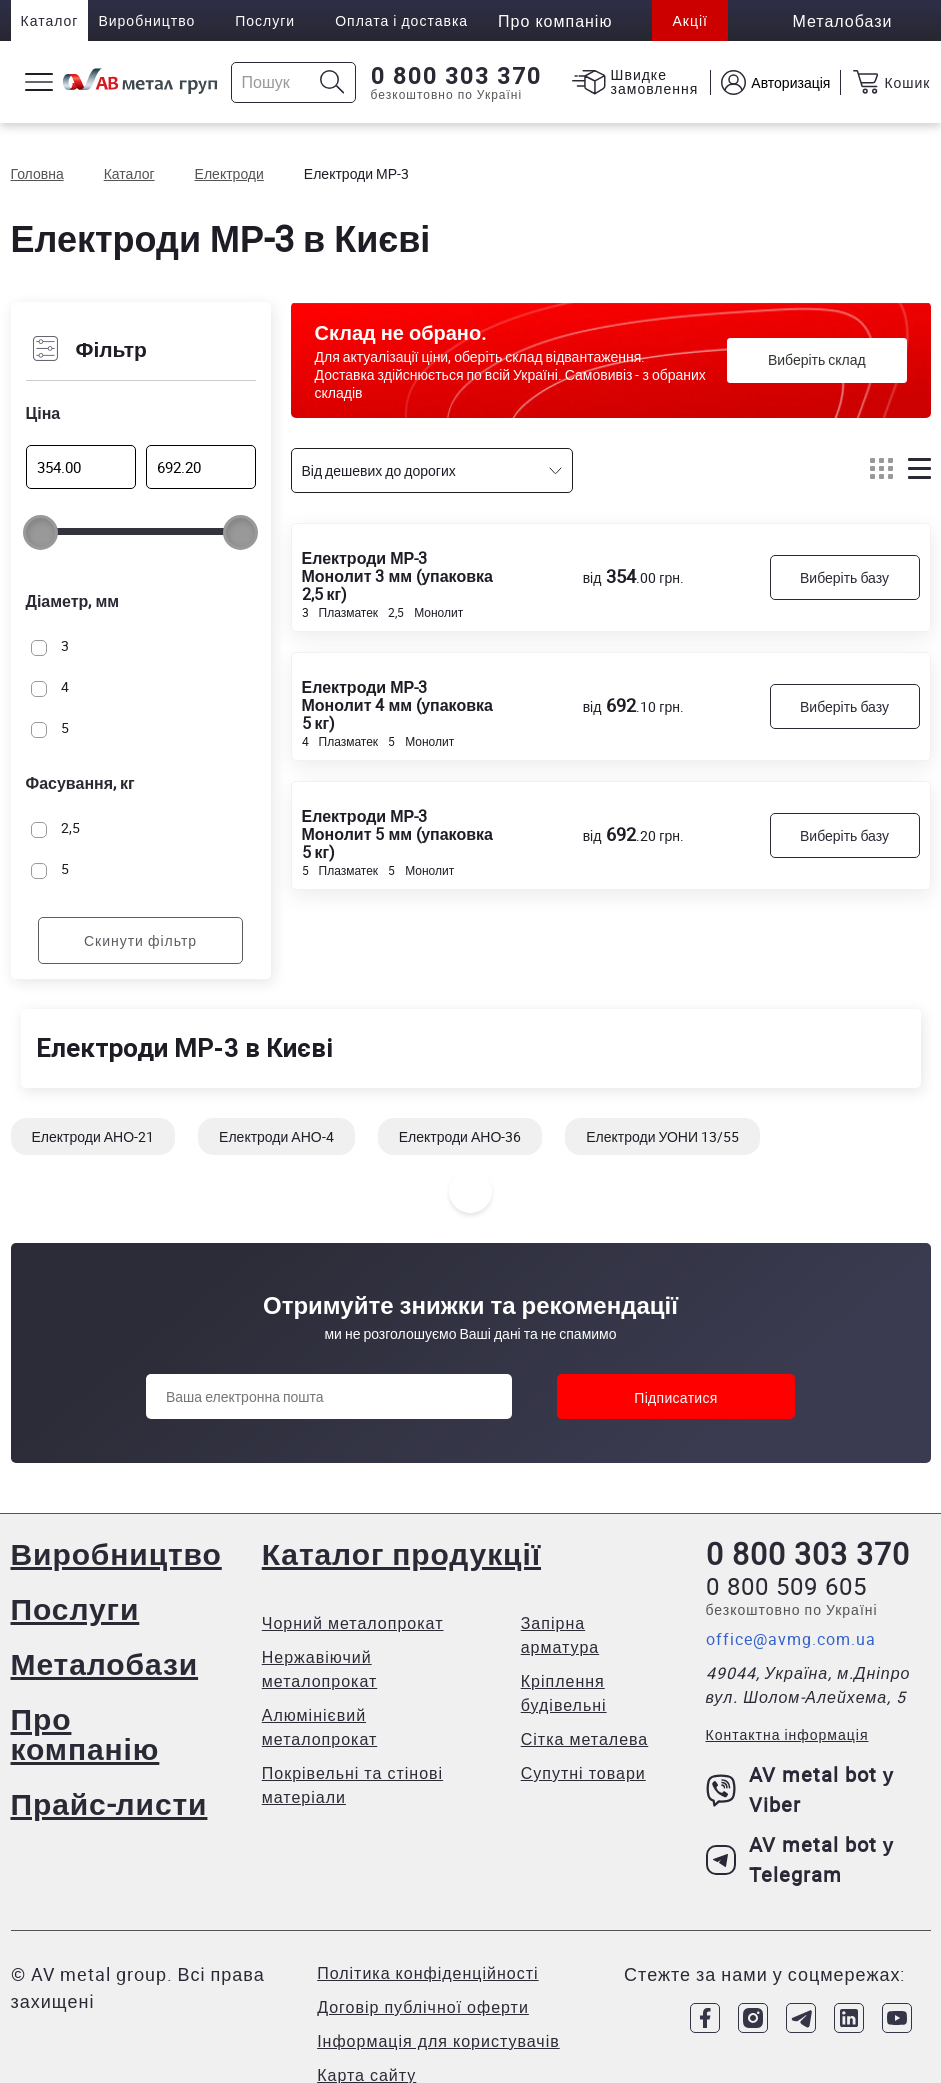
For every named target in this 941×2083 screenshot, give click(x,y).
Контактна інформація (787, 1734)
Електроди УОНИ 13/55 (662, 1136)
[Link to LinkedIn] (849, 2018)
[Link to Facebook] (705, 2018)
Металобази (105, 1663)
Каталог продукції (401, 1553)
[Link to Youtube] (897, 2018)
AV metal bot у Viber (800, 1789)
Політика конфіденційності (427, 1973)
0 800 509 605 (786, 1586)
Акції (689, 20)
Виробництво (146, 20)
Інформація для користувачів (438, 2041)
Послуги (265, 20)
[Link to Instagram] (753, 2018)
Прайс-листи (109, 1803)
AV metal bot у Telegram (800, 1859)
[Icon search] (332, 82)
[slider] (40, 532)
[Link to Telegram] (801, 2018)
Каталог (50, 20)
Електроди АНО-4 (276, 1136)
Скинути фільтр (140, 940)
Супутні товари (583, 1773)
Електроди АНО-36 (460, 1136)
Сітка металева (585, 1739)
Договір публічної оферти (423, 2007)
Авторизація (790, 82)
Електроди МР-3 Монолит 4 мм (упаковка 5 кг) (397, 704)
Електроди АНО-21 (93, 1136)
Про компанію (85, 1733)
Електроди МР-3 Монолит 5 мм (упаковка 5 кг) (397, 833)
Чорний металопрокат (353, 1623)
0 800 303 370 (456, 76)
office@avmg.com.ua (791, 1639)
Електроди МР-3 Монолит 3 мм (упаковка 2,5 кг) (397, 575)
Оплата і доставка (401, 20)
